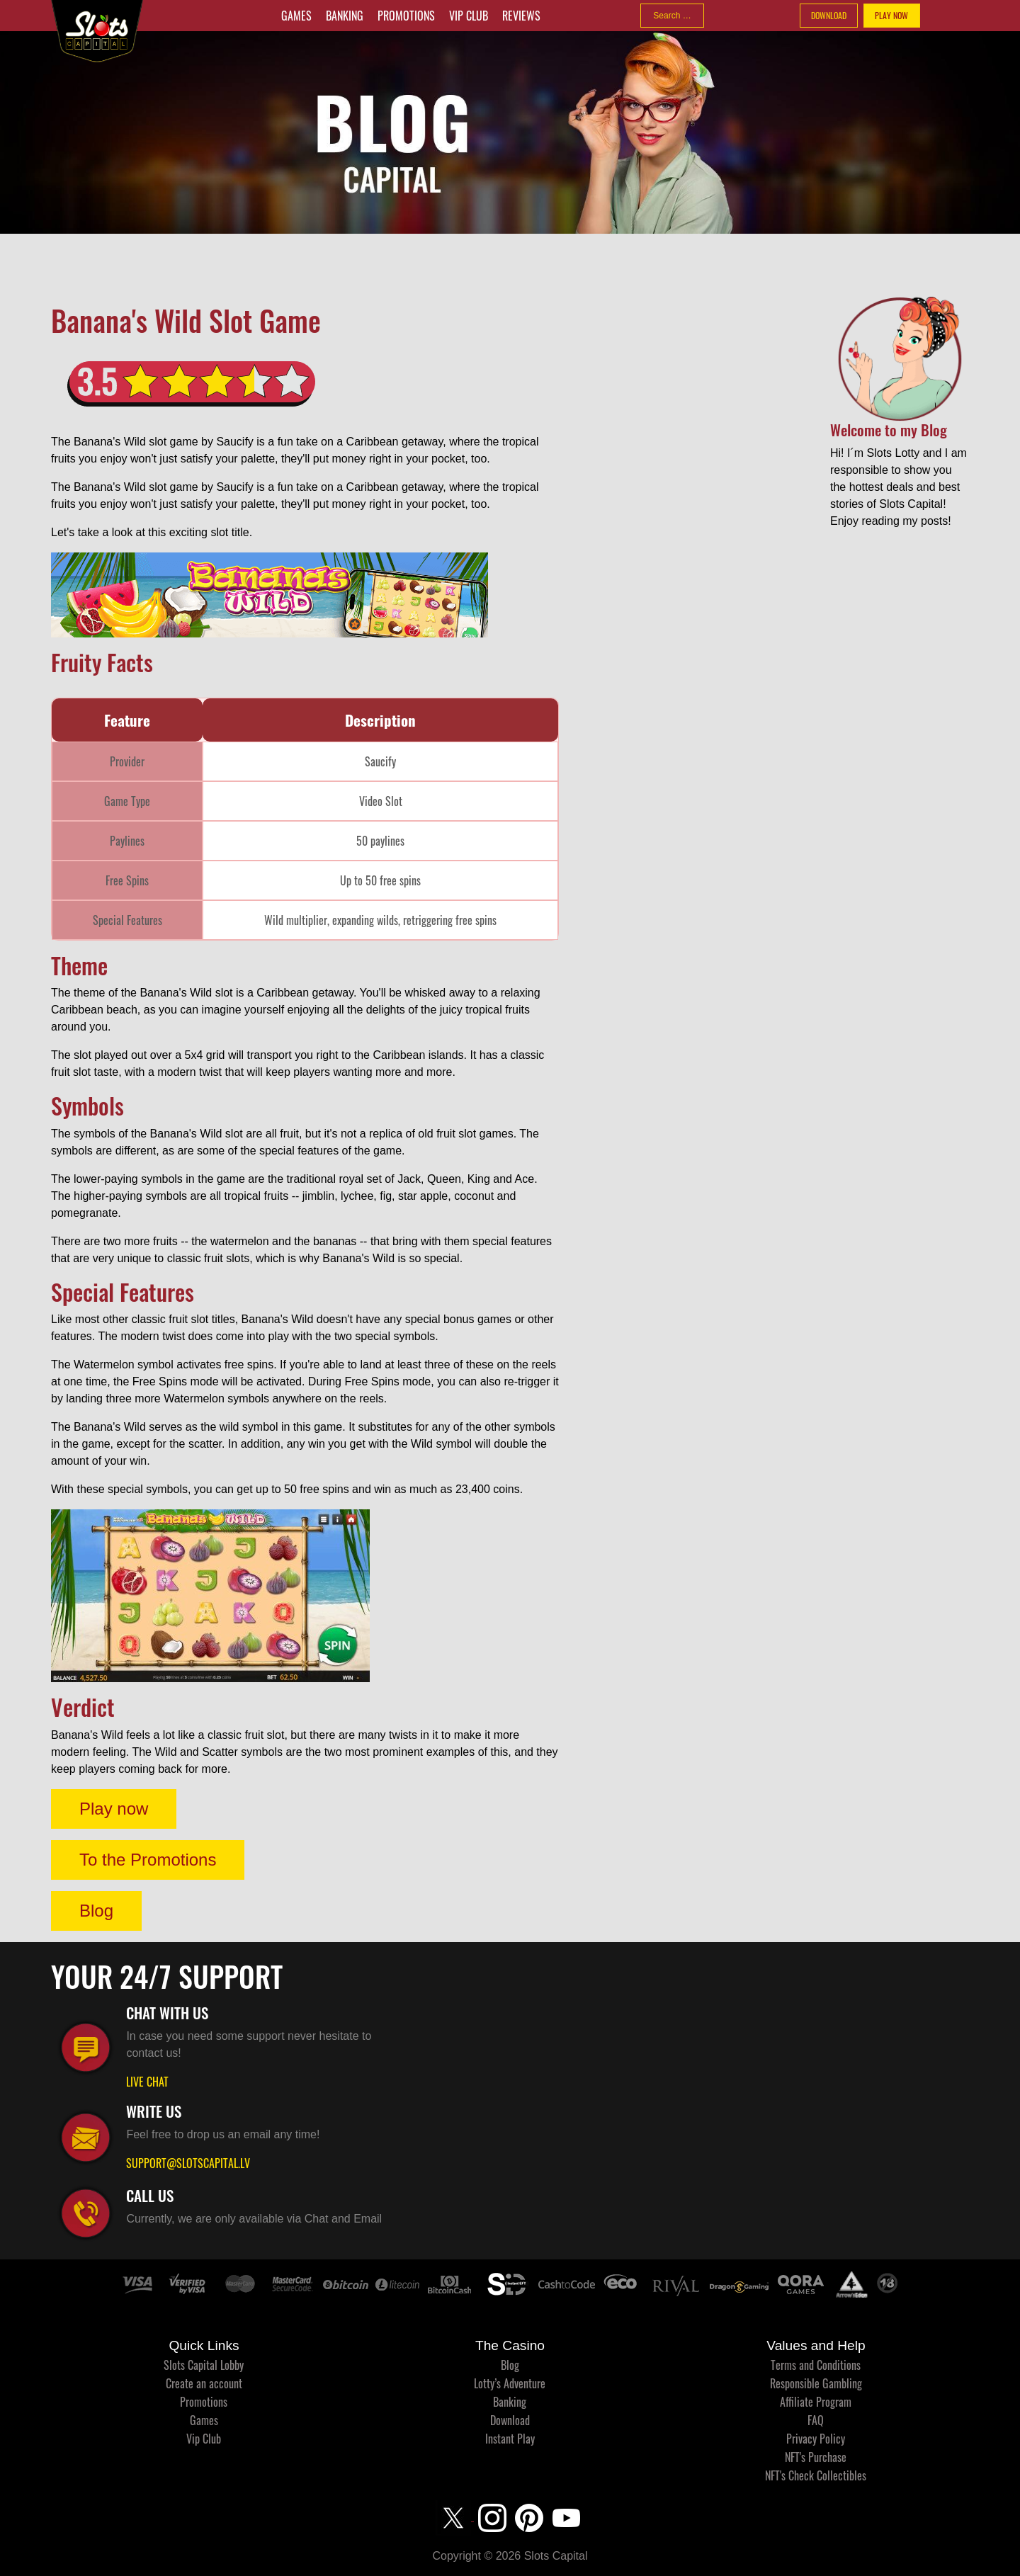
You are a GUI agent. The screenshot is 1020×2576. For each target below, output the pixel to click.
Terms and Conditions (816, 2364)
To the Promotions (147, 1859)
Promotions (406, 15)
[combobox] (672, 16)
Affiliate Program (815, 2401)
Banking (344, 15)
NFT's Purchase (815, 2457)
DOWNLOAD (828, 15)
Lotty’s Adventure (509, 2383)
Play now (113, 1808)
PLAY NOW (891, 15)
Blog (96, 1910)
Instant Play (510, 2438)
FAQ (816, 2420)
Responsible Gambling (816, 2383)
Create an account (204, 2383)
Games (296, 15)
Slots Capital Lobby (204, 2364)
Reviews (521, 15)
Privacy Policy (815, 2438)
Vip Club (468, 15)
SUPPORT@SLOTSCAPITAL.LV (188, 2163)
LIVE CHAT (147, 2081)
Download (510, 2420)
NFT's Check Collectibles (815, 2475)
